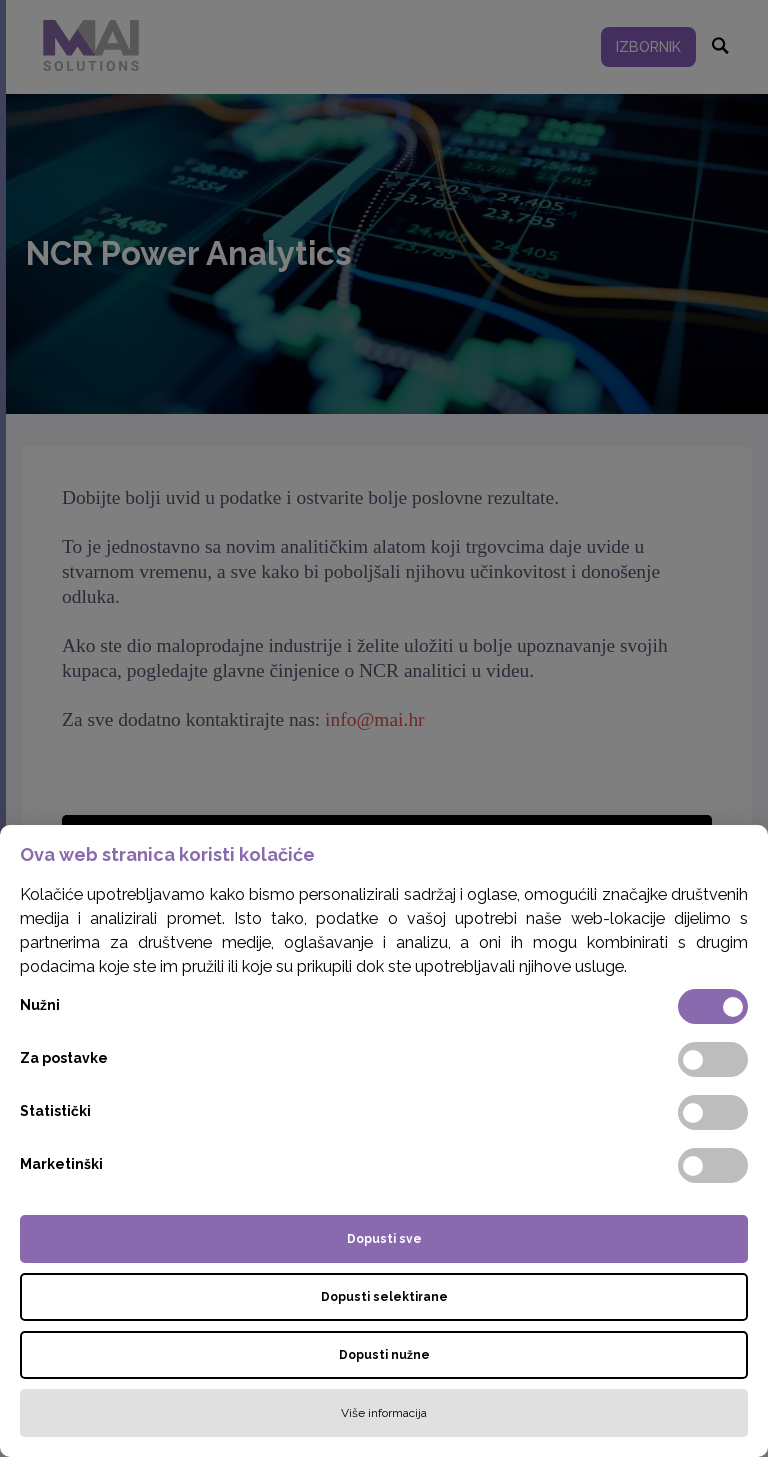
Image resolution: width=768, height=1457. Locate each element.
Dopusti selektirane (384, 1297)
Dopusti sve (384, 1239)
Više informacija (384, 1413)
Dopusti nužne (384, 1355)
